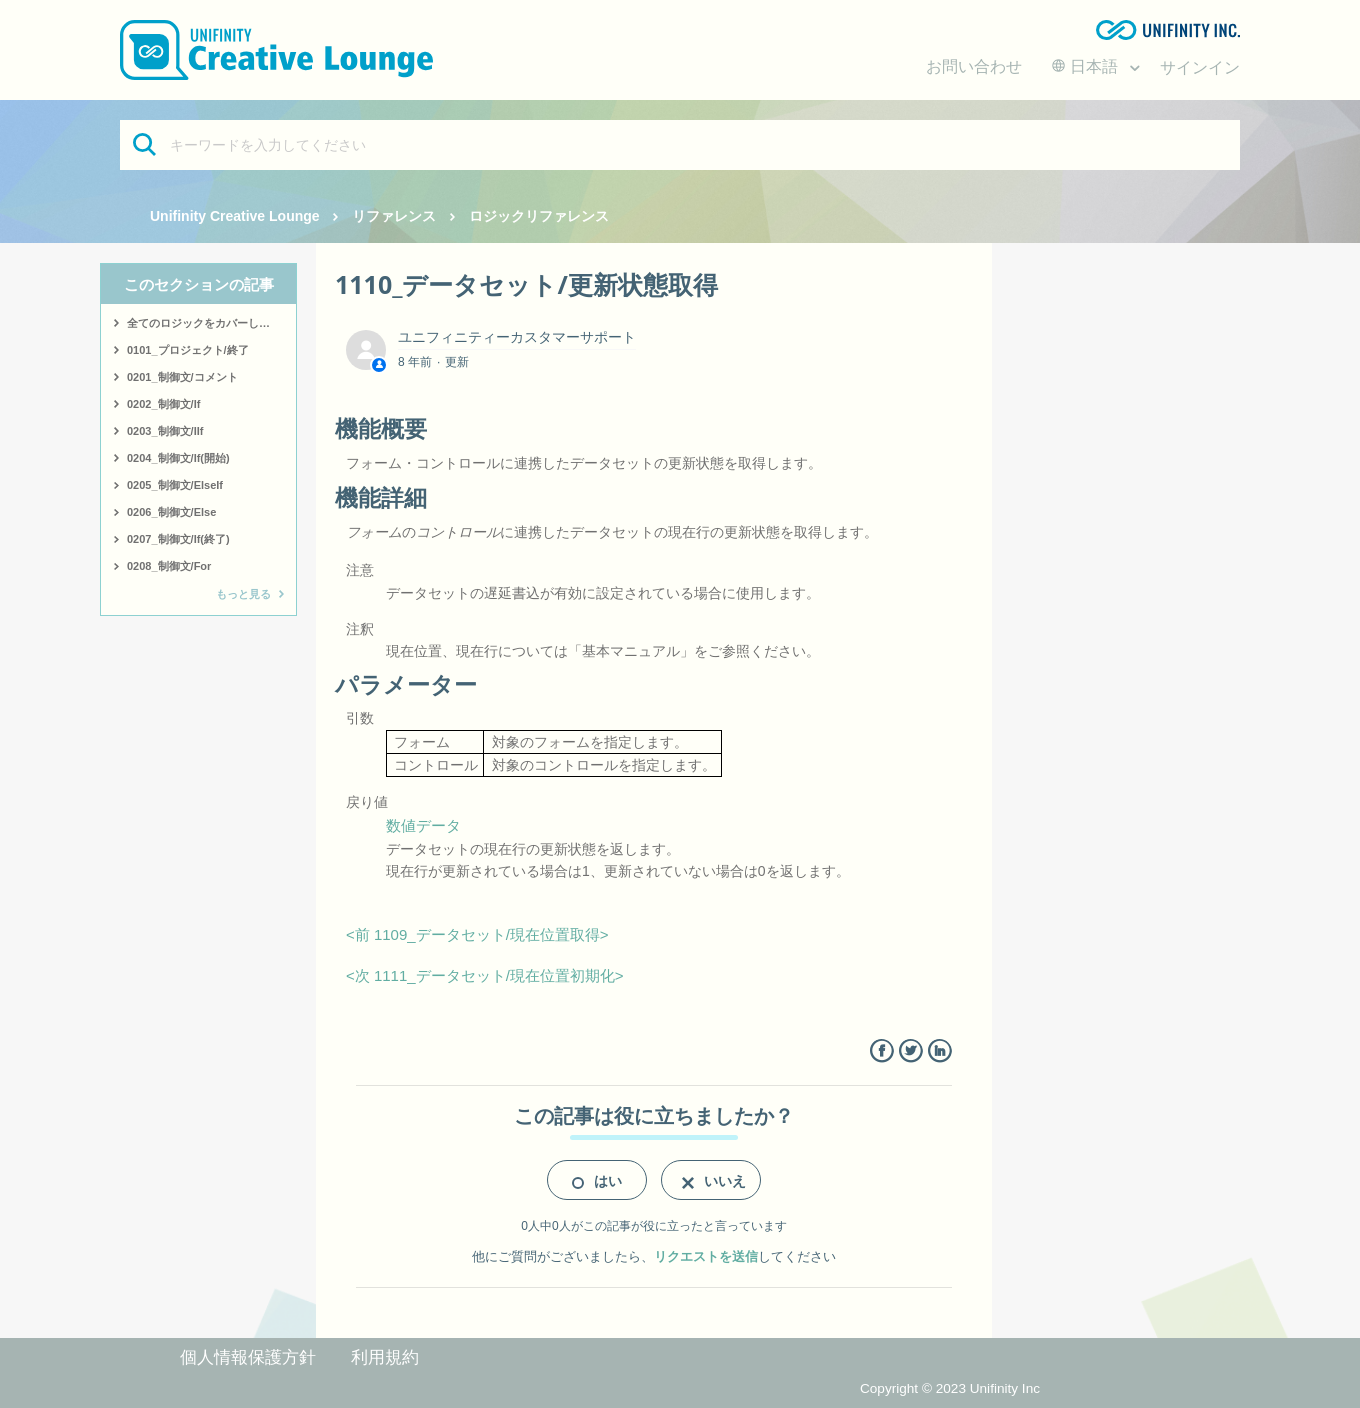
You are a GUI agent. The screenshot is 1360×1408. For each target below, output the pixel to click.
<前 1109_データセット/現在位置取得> (477, 934)
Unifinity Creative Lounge (235, 216)
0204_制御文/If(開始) (178, 458)
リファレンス (394, 216)
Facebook (881, 1051)
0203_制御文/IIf (165, 431)
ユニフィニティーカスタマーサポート (517, 337)
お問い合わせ (974, 66)
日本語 (1087, 66)
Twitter (910, 1051)
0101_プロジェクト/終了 (188, 350)
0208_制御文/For (169, 566)
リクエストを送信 (706, 1256)
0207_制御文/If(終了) (178, 539)
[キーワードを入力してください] (680, 145)
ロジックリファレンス (539, 216)
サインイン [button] (1200, 67)
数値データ (423, 825)
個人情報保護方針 (248, 1357)
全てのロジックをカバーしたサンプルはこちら (211, 323)
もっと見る (243, 594)
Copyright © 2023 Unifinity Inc (950, 1388)
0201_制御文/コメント (182, 377)
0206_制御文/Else (171, 512)
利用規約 (385, 1357)
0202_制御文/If (163, 404)
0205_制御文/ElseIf (175, 485)
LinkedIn (939, 1051)
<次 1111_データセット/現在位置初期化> (485, 975)
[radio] (597, 1180)
